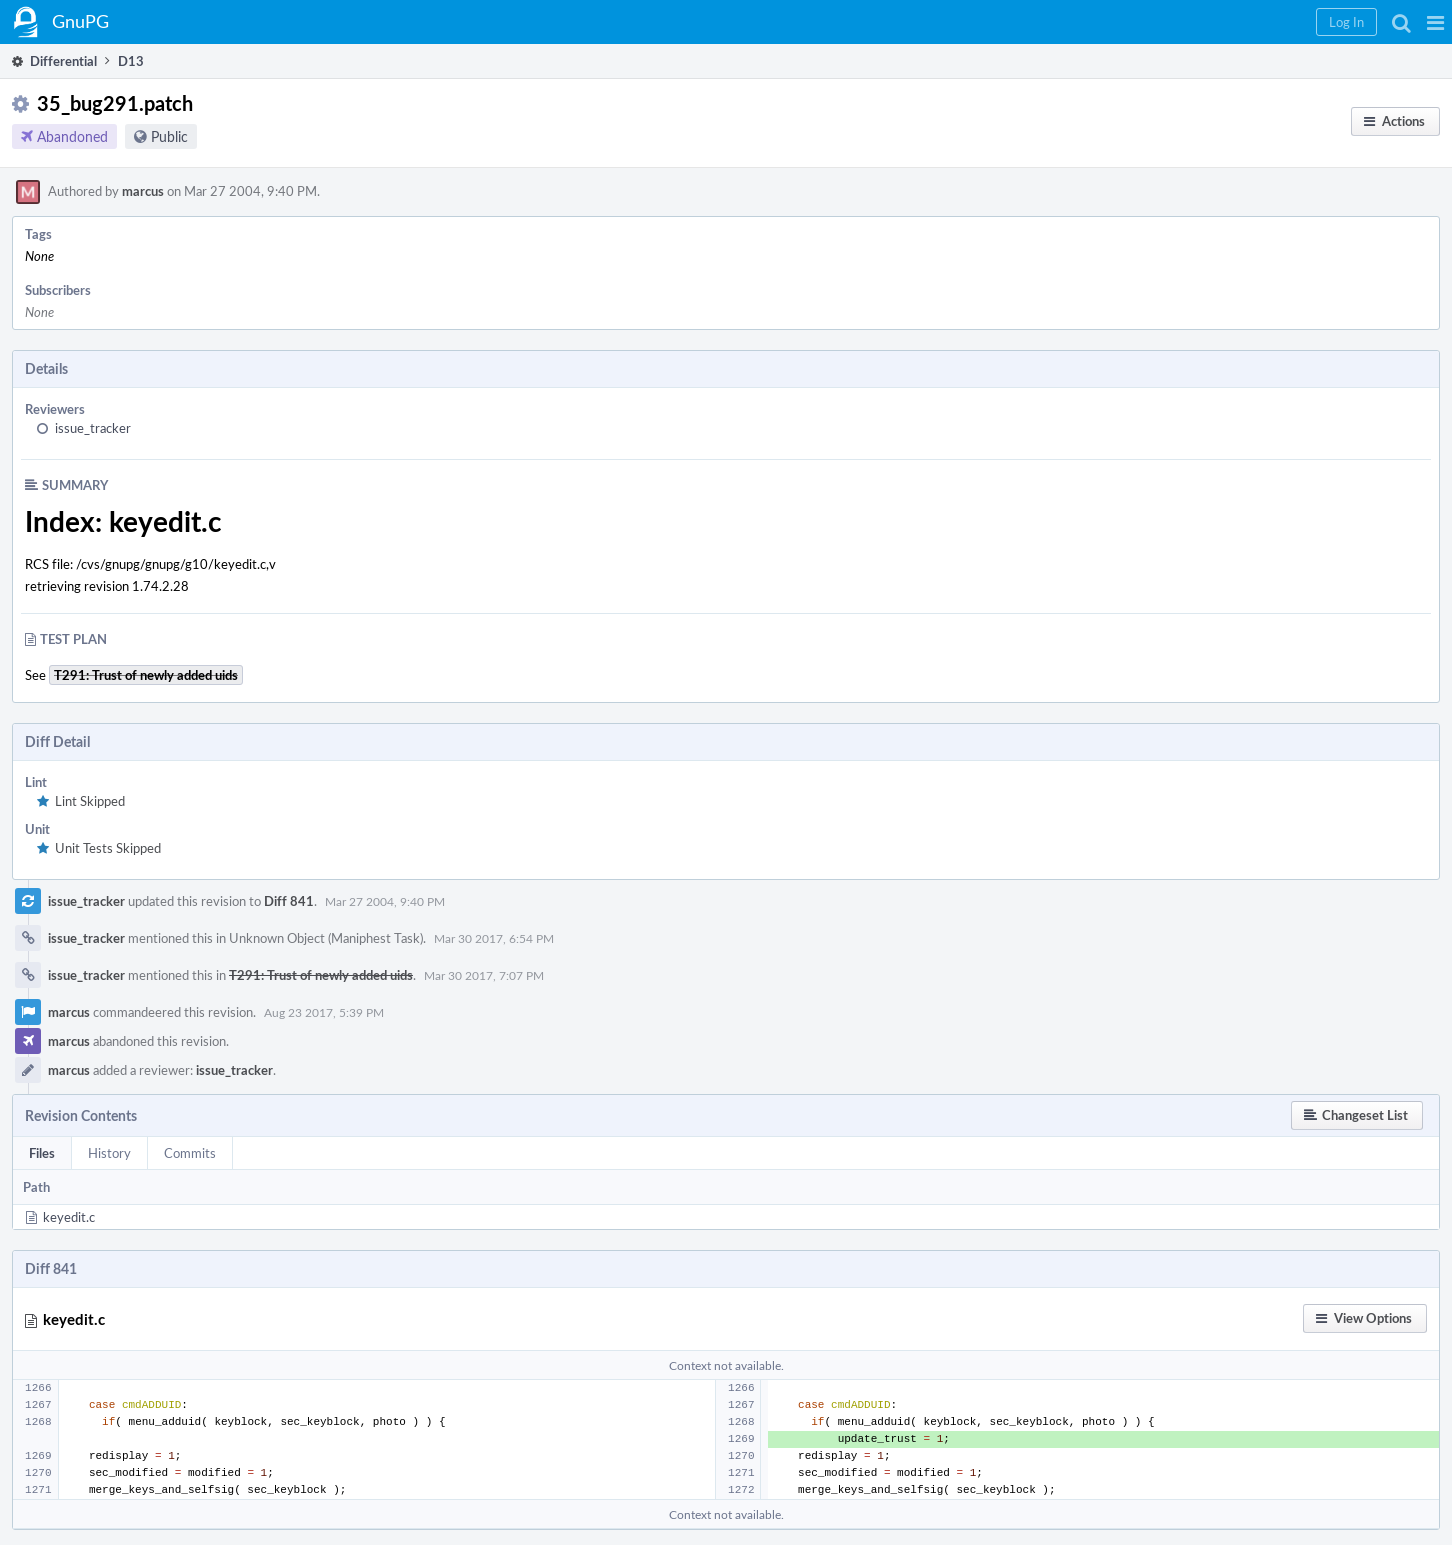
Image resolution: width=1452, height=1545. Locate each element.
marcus (143, 191)
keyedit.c (69, 1217)
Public (169, 136)
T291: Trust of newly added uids (321, 975)
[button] (1435, 22)
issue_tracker (93, 428)
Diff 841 (289, 901)
